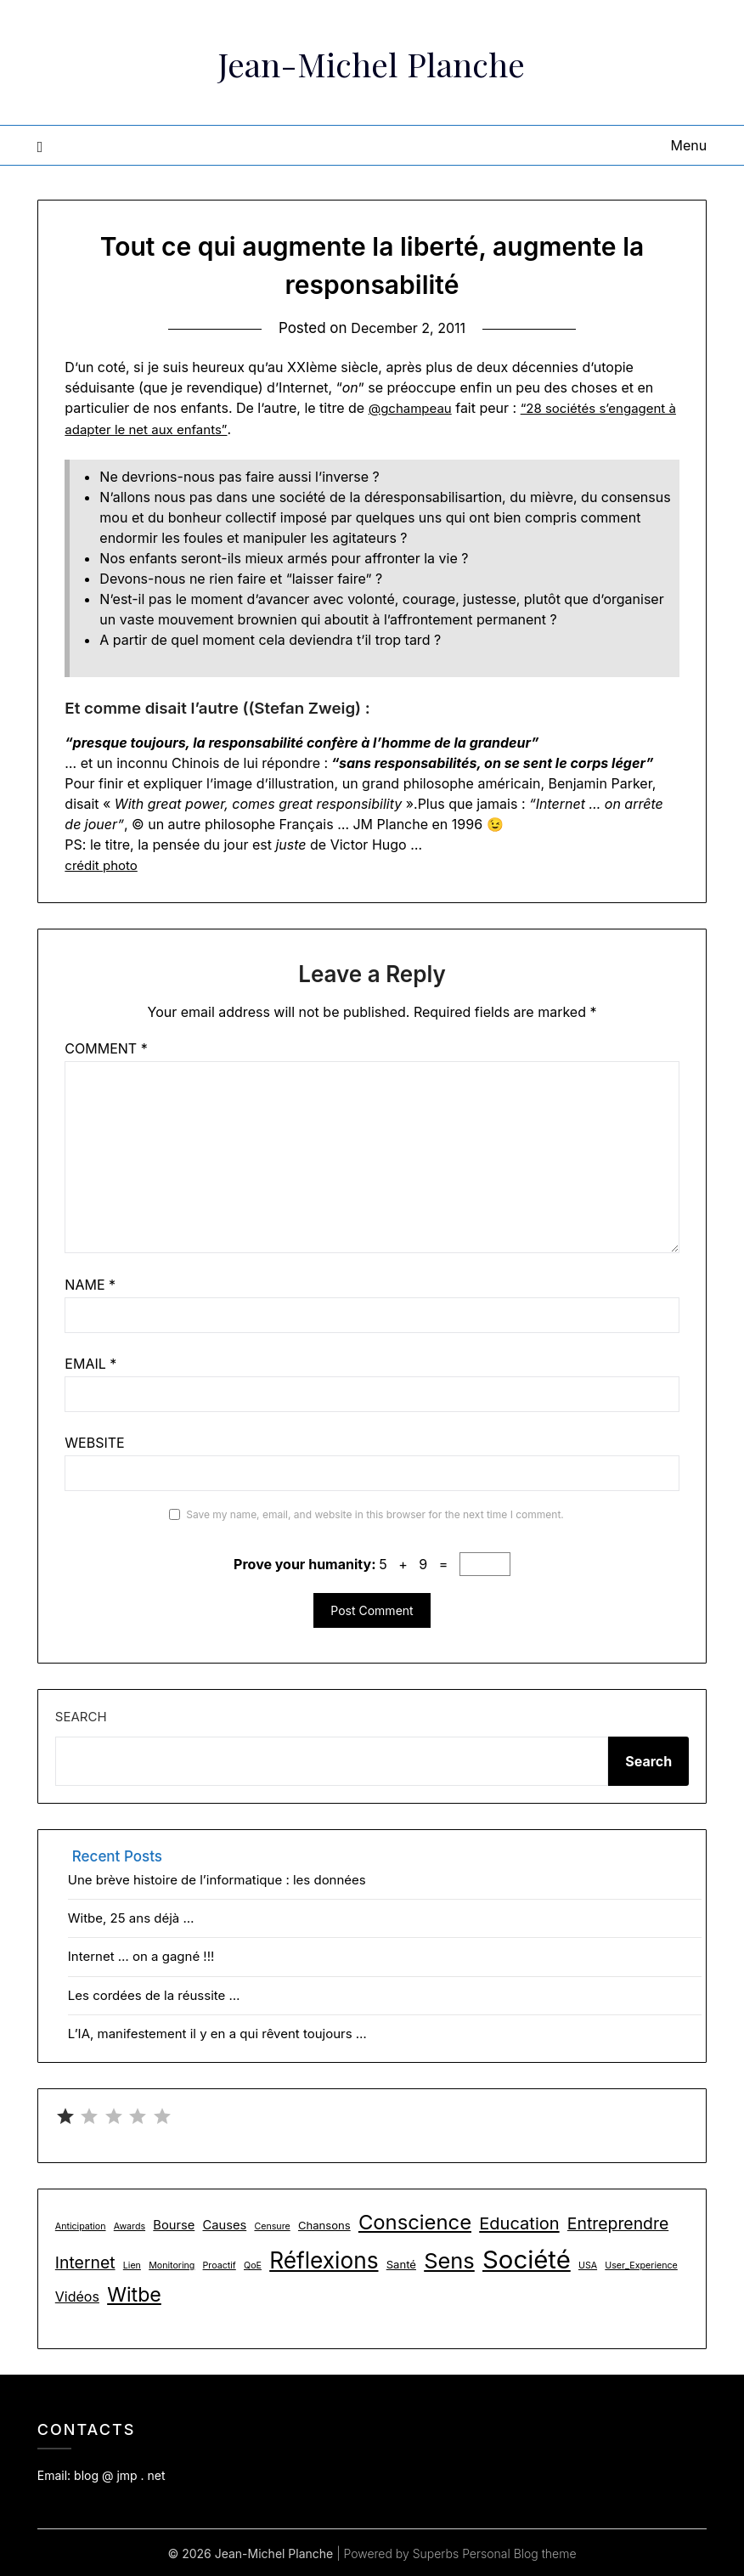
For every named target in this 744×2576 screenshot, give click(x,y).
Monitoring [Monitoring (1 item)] (171, 2263)
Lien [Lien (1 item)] (132, 2263)
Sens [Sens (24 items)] (449, 2259)
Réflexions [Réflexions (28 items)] (323, 2259)
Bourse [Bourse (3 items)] (173, 2224)
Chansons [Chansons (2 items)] (324, 2224)
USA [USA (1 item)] (587, 2263)
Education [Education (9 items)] (519, 2222)
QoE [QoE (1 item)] (253, 2263)
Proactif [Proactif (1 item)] (219, 2263)
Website (94, 1441)
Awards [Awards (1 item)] (129, 2225)
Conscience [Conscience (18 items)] (414, 2221)
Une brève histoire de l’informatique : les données (217, 1878)
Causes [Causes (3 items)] (224, 2224)
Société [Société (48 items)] (526, 2258)
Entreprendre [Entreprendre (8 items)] (617, 2222)
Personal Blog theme (519, 2552)
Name (90, 1283)
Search (81, 1716)
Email (90, 1362)
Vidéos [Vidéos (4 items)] (77, 2295)
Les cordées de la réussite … (154, 1994)
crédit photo (103, 864)
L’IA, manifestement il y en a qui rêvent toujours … (217, 2033)
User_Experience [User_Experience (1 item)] (641, 2263)
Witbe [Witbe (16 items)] (134, 2294)
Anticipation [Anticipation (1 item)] (80, 2225)
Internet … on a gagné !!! (141, 1955)
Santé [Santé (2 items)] (401, 2262)
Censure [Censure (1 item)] (272, 2225)
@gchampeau (413, 407)
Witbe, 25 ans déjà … (131, 1917)
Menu (688, 145)
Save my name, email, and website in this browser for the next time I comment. (375, 1513)
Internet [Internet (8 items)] (85, 2261)
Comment (106, 1047)
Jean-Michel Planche (371, 60)
